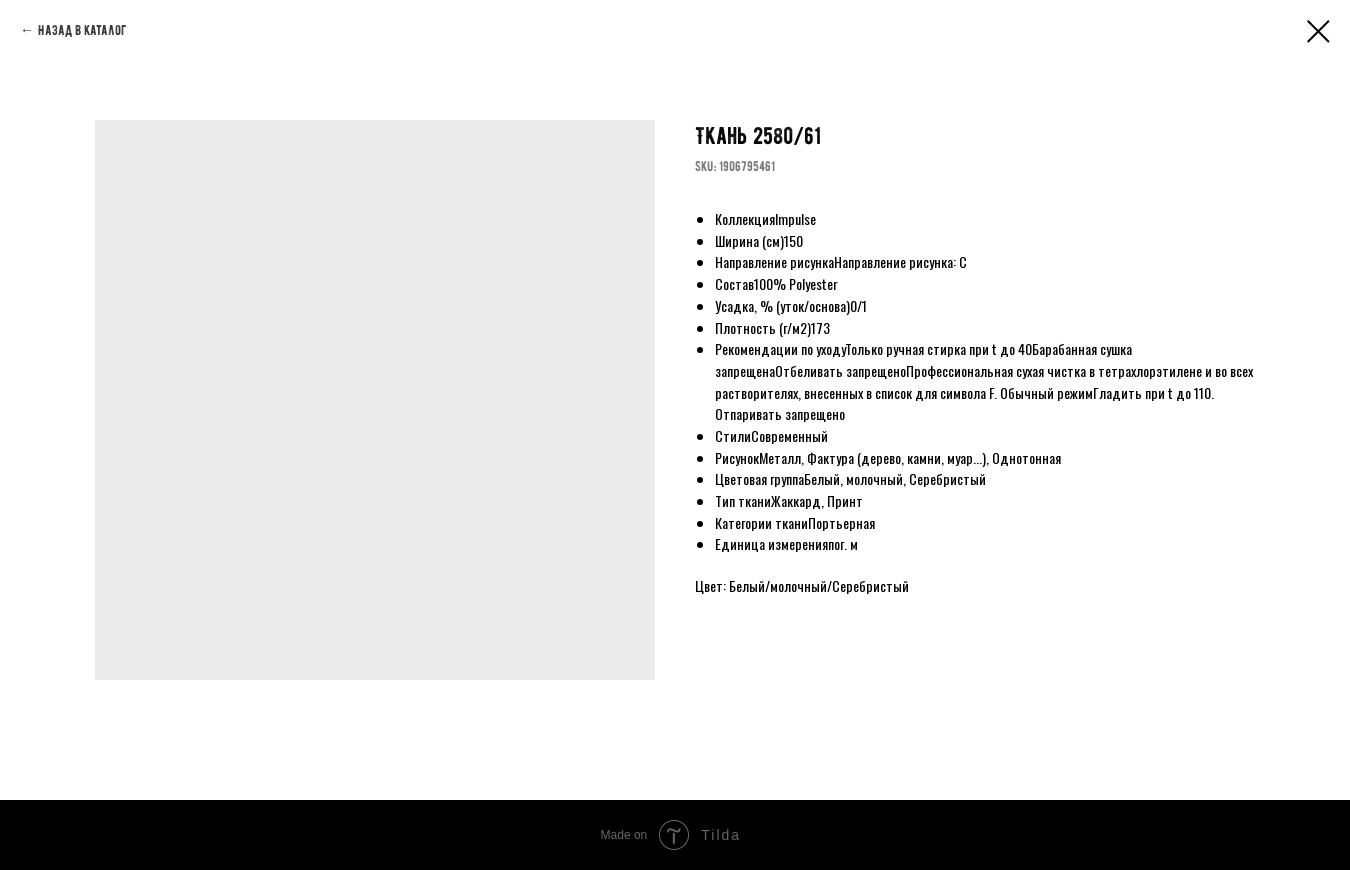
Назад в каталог (82, 30)
